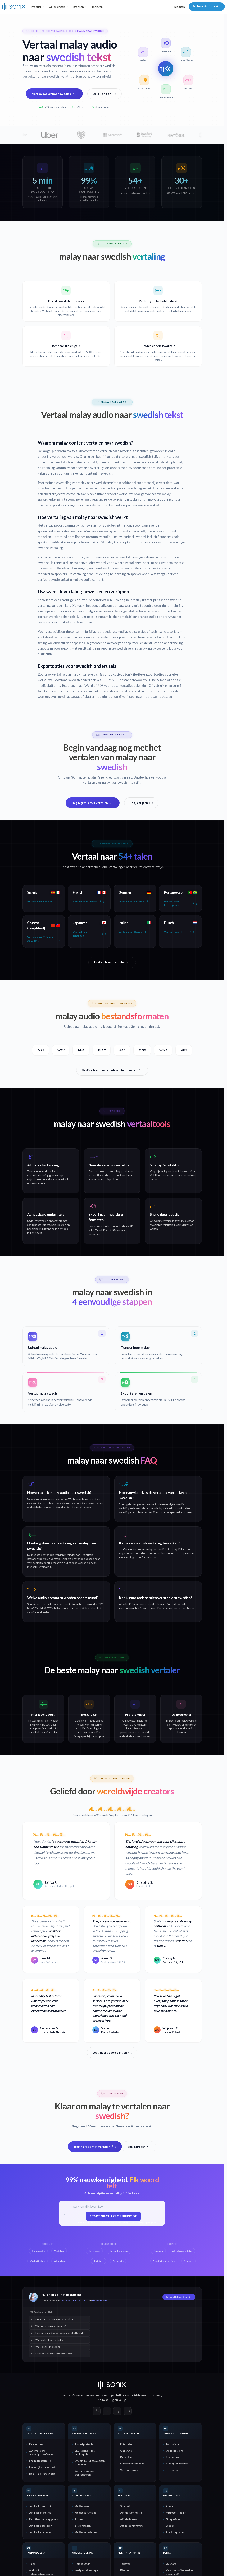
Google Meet (174, 2519)
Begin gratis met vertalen (92, 803)
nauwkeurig (106, 2400)
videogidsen (99, 2300)
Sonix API (125, 2506)
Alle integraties (175, 2532)
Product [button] (36, 6)
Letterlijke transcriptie (42, 2467)
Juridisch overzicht (40, 2506)
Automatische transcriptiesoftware (41, 2453)
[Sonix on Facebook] (97, 2411)
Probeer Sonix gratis (207, 6)
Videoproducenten (177, 2463)
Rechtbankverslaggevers (43, 2519)
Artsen (79, 2519)
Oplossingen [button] (57, 6)
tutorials (82, 2300)
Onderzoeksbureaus (132, 2463)
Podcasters (172, 2457)
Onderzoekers (174, 2451)
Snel (158, 2395)
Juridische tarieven (40, 2532)
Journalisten (173, 2444)
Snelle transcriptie (40, 2461)
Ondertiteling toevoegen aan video (90, 2463)
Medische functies (85, 2513)
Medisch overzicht (85, 2506)
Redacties (126, 2457)
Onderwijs (126, 2451)
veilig (122, 2400)
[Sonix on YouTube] (128, 2411)
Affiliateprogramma (131, 2526)
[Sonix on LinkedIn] (117, 2411)
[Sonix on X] (107, 2411)
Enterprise (126, 2444)
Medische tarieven (86, 2532)
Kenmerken (36, 2444)
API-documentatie (131, 2513)
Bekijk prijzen (104, 93)
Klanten (124, 2570)
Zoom (169, 2506)
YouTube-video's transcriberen (84, 2473)
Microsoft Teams (176, 2513)
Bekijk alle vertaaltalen (112, 962)
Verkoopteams (129, 2470)
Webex (170, 2526)
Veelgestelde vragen (87, 2570)
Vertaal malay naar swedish (54, 93)
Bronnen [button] (78, 6)
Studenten (172, 2470)
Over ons (171, 2564)
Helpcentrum (68, 2300)
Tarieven (97, 6)
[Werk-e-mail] (113, 2207)
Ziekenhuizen (83, 2526)
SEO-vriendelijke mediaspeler (85, 2453)
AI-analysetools (84, 2444)
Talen (32, 2564)
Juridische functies (40, 2513)
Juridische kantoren (40, 2526)
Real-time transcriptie (42, 2474)
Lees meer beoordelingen (112, 2052)
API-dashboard (129, 2519)
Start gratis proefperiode (113, 2216)
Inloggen (179, 6)
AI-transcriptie (144, 2395)
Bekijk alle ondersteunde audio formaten (112, 1070)
